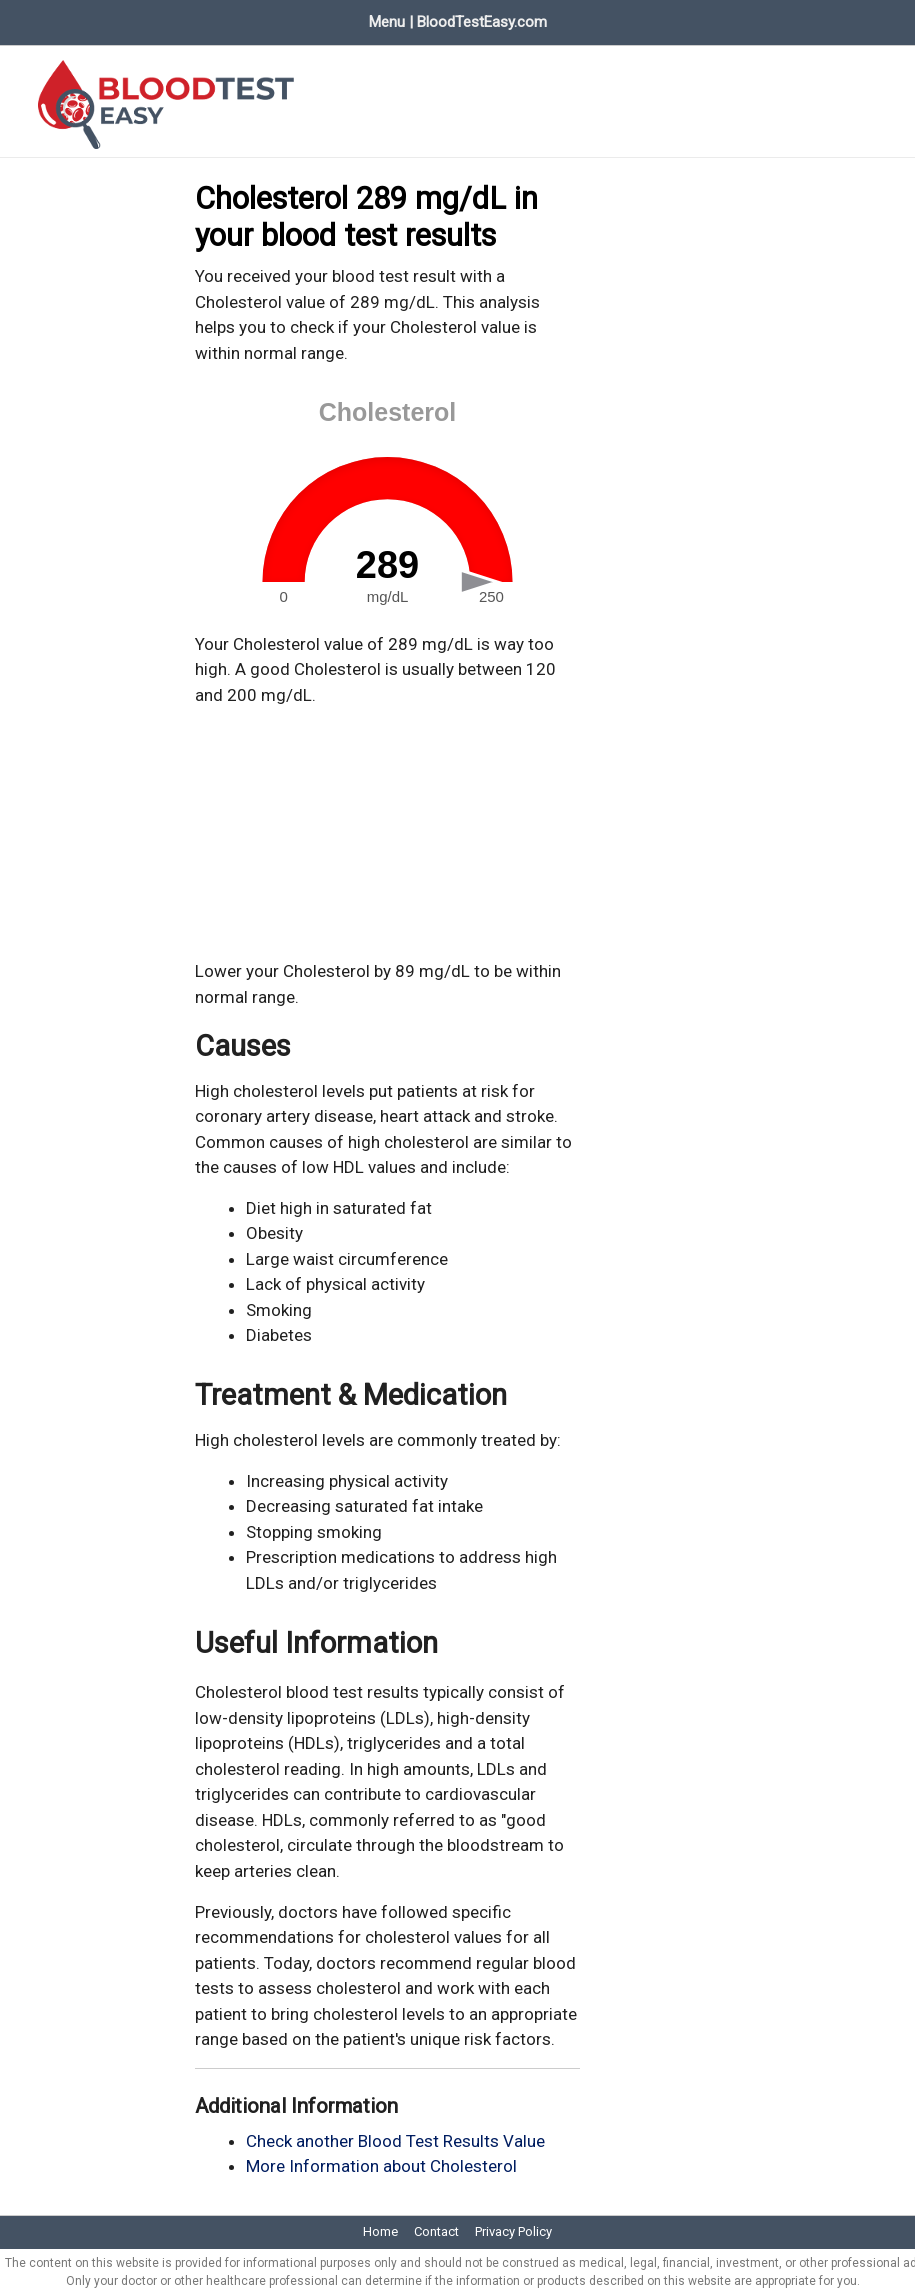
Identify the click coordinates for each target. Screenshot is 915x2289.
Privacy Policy (513, 2224)
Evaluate (278, 18)
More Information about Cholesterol (381, 2159)
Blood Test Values (155, 18)
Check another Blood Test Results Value (395, 2133)
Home (38, 18)
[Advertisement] (388, 826)
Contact (436, 2224)
